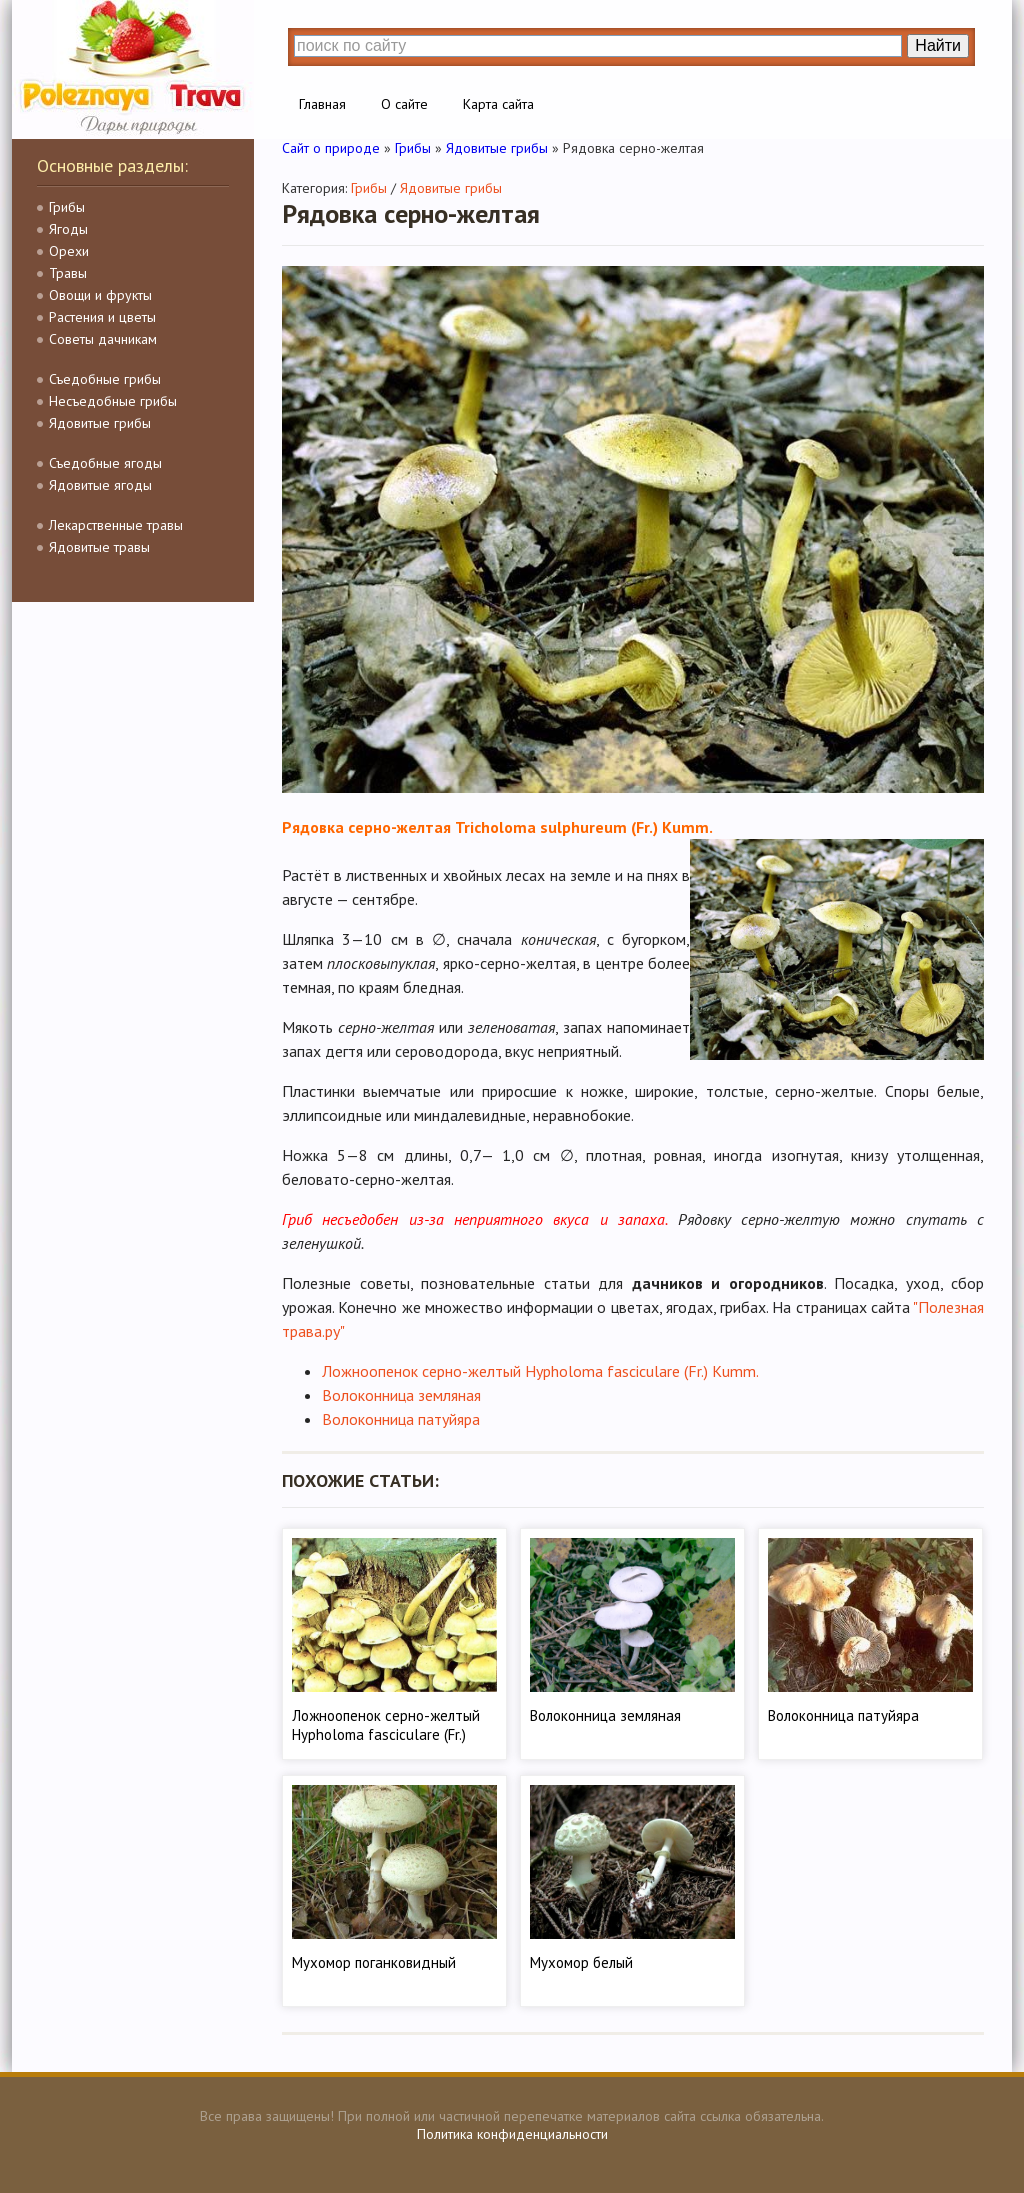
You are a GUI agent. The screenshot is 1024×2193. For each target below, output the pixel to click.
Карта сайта (498, 104)
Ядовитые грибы (100, 423)
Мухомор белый (581, 1962)
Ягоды (68, 229)
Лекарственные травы (116, 525)
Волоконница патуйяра (401, 1419)
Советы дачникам (103, 339)
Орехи (69, 251)
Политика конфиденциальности (512, 2134)
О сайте (404, 104)
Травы (68, 273)
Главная (322, 104)
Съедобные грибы (105, 379)
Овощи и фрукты (100, 295)
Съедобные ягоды (105, 463)
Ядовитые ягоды (100, 485)
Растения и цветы (102, 317)
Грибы (67, 207)
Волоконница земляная (401, 1395)
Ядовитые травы (99, 547)
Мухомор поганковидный (374, 1962)
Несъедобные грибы (113, 401)
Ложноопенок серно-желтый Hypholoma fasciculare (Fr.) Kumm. (540, 1371)
